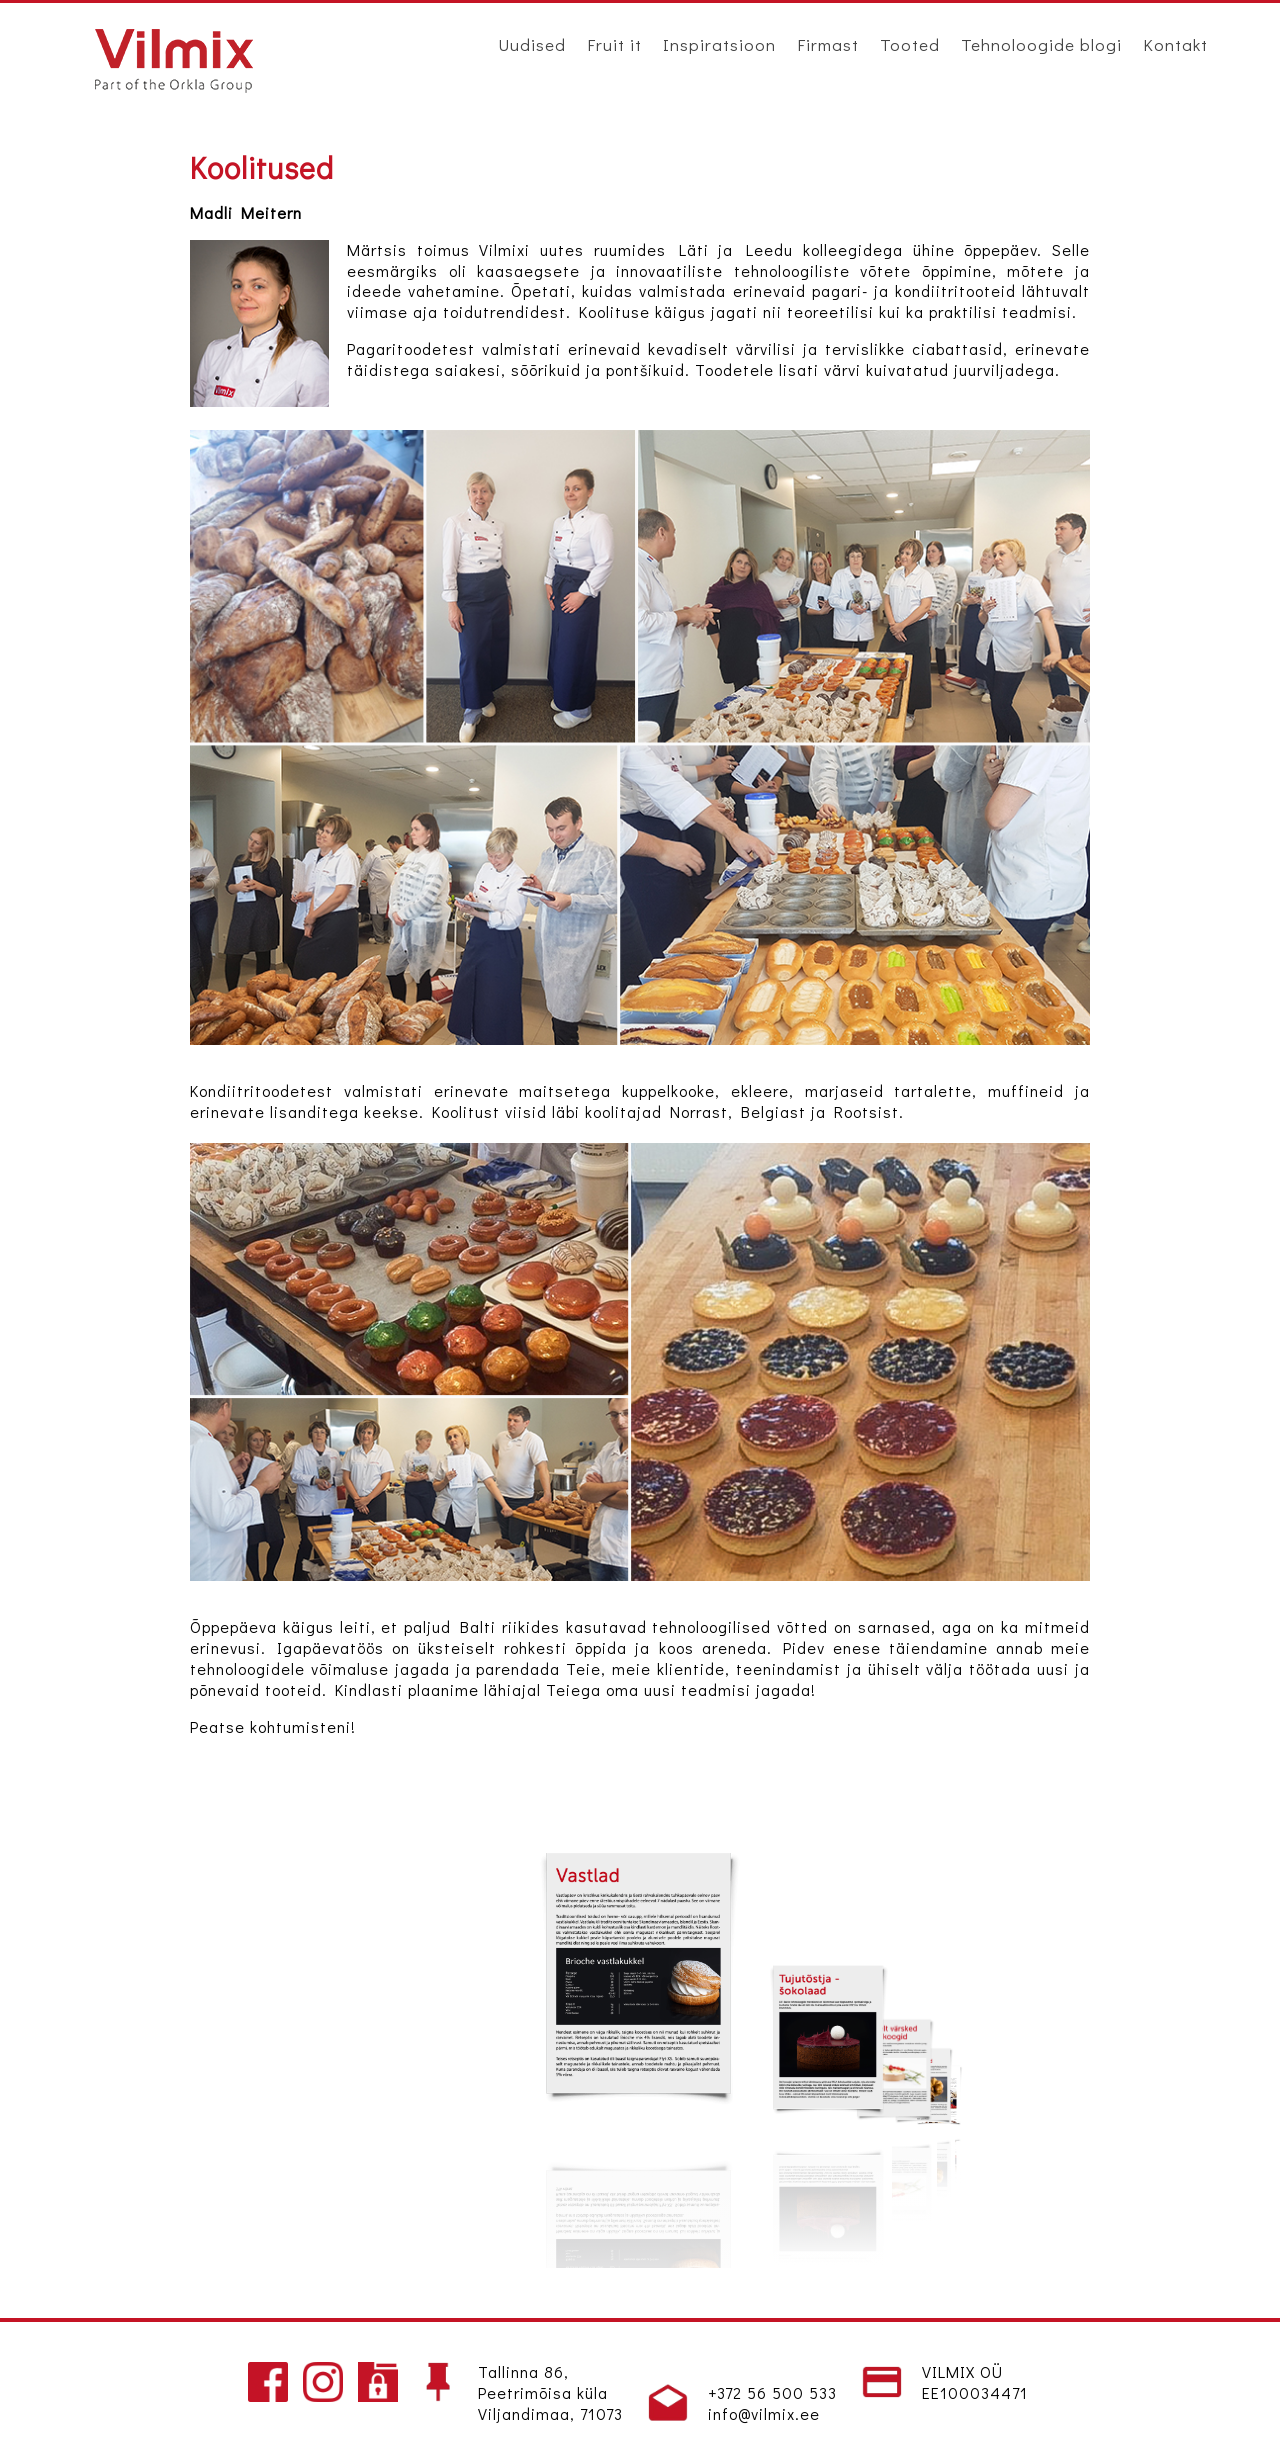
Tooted (910, 44)
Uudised (532, 44)
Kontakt (1175, 44)
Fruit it (614, 44)
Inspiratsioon (719, 44)
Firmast (828, 44)
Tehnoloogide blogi (1041, 44)
